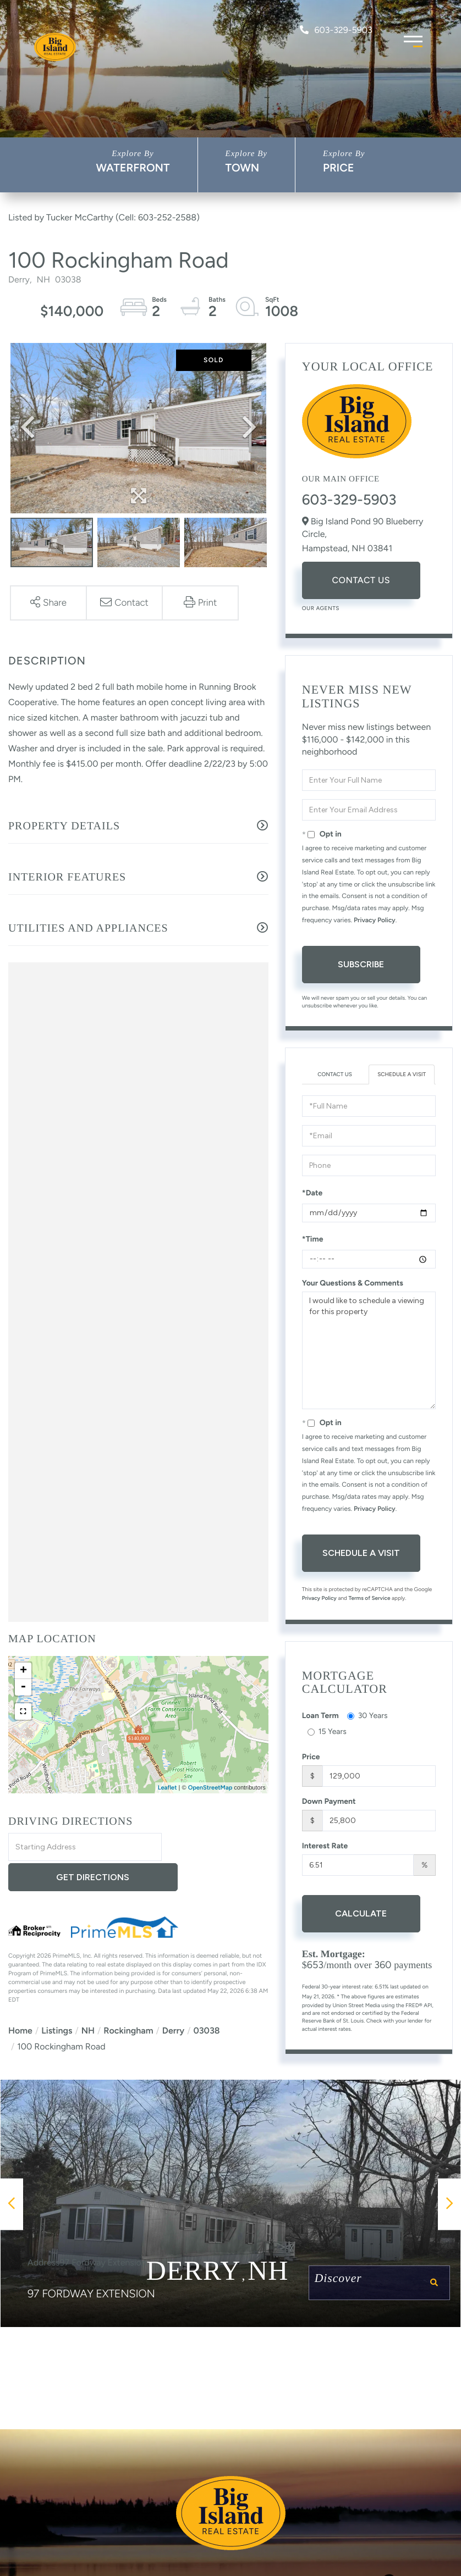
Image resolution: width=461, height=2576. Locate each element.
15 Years (327, 1731)
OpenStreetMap (210, 1787)
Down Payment (329, 1801)
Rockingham (128, 2001)
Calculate (361, 1913)
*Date (312, 1193)
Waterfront (132, 167)
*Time (312, 1239)
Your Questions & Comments (352, 1283)
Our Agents (320, 608)
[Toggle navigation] (413, 39)
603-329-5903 (336, 30)
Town (243, 167)
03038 (206, 2001)
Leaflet (167, 1787)
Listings (56, 2001)
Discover (374, 2285)
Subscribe (361, 964)
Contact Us (361, 580)
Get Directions (216, 1847)
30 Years (367, 1715)
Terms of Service (369, 1598)
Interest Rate (325, 1846)
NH (88, 2001)
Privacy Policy (375, 920)
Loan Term (320, 1715)
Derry (173, 2001)
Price (338, 167)
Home (20, 2001)
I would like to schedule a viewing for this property (369, 1350)
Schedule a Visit (401, 1074)
